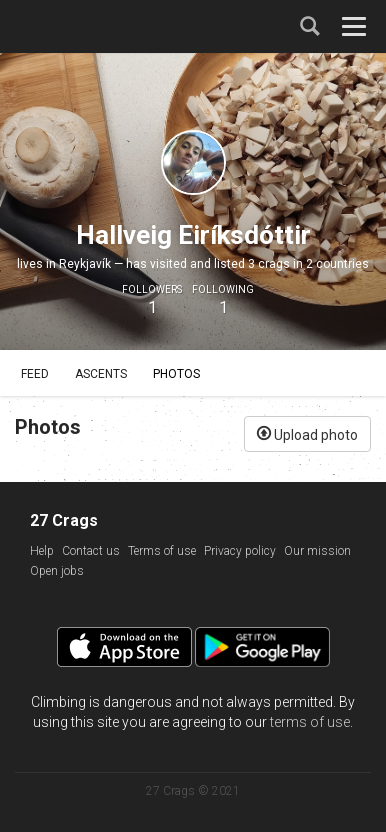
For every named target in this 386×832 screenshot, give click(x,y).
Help (42, 551)
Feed (35, 374)
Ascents (101, 374)
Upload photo (307, 433)
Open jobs (57, 571)
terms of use (310, 722)
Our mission (317, 551)
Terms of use (162, 551)
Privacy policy (240, 551)
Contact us (91, 551)
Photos (176, 374)
